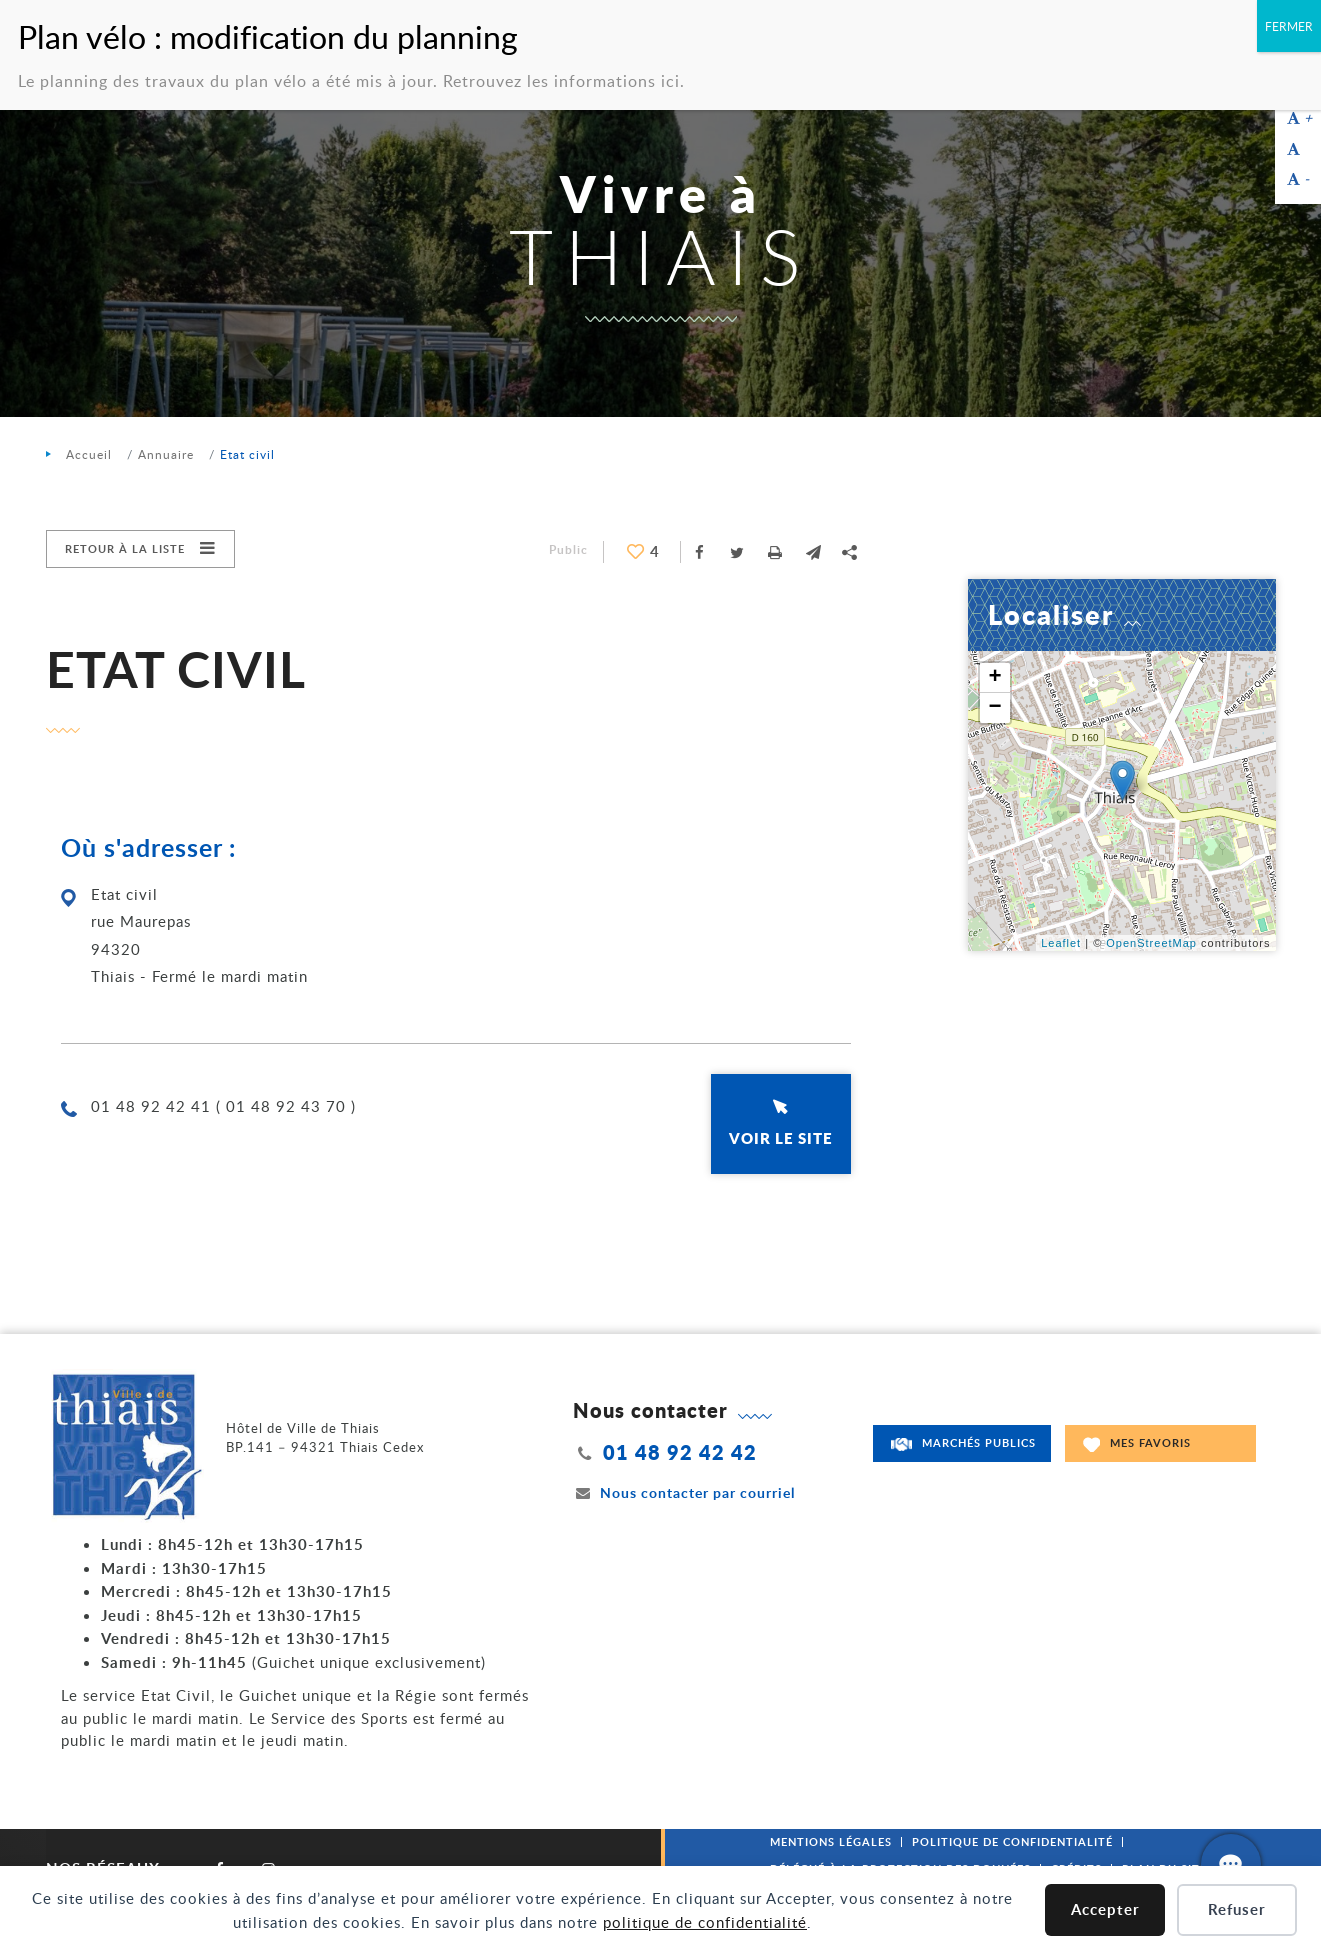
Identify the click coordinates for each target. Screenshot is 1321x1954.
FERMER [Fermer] (1289, 26)
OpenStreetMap (1151, 943)
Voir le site (781, 1138)
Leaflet (1061, 943)
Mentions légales (831, 1841)
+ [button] (995, 678)
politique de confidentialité (705, 1922)
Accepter (1105, 1909)
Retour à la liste (125, 548)
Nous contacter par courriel (684, 1492)
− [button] (995, 708)
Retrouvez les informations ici (561, 81)
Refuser (1237, 1909)
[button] (814, 552)
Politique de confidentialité (1012, 1841)
